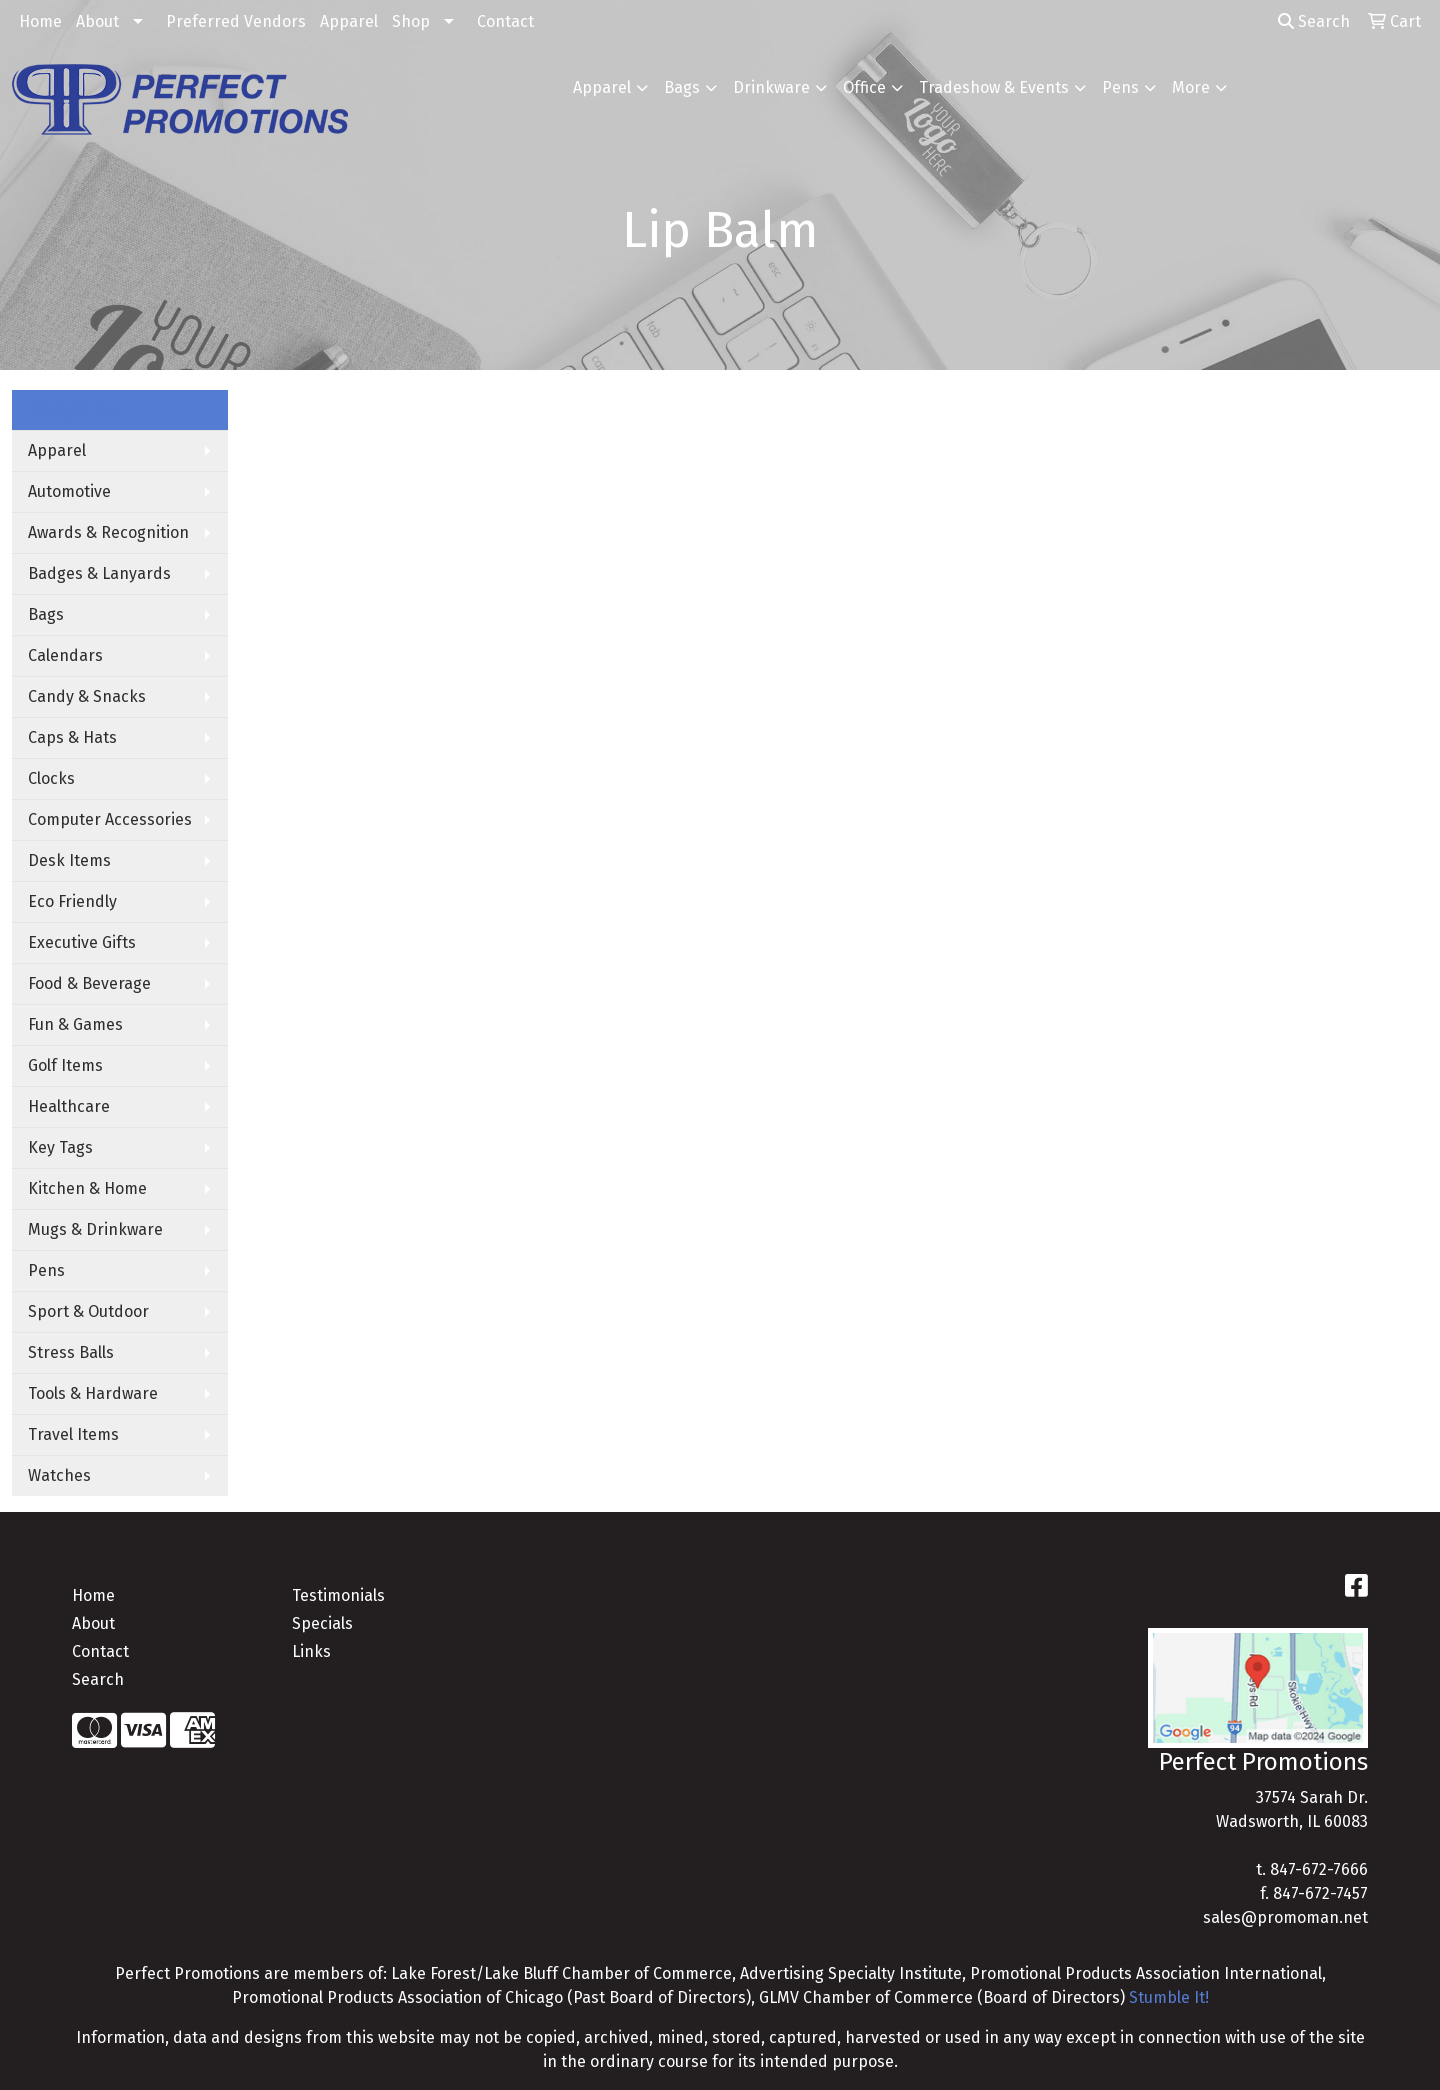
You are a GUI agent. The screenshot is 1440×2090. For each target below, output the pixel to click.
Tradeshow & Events (994, 87)
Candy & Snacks (87, 696)
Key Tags (60, 1147)
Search (1314, 21)
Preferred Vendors (236, 21)
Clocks (51, 778)
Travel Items (73, 1434)
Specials (322, 1623)
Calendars (65, 655)
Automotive (69, 491)
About (97, 21)
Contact (505, 21)
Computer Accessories (110, 819)
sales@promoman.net (1285, 1917)
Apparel (349, 21)
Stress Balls (71, 1352)
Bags (682, 87)
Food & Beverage (89, 983)
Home (40, 21)
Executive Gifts (82, 942)
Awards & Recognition (108, 532)
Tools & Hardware (93, 1393)
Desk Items (69, 860)
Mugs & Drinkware (95, 1229)
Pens (1120, 87)
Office (864, 87)
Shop (411, 21)
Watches (59, 1475)
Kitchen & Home (87, 1188)
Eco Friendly (72, 901)
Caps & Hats (72, 737)
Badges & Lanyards (99, 573)
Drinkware (771, 87)
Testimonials (338, 1595)
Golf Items (65, 1065)
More (1191, 87)
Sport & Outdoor (88, 1311)
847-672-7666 (1319, 1869)
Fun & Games (75, 1024)
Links (311, 1651)
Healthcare (69, 1106)
